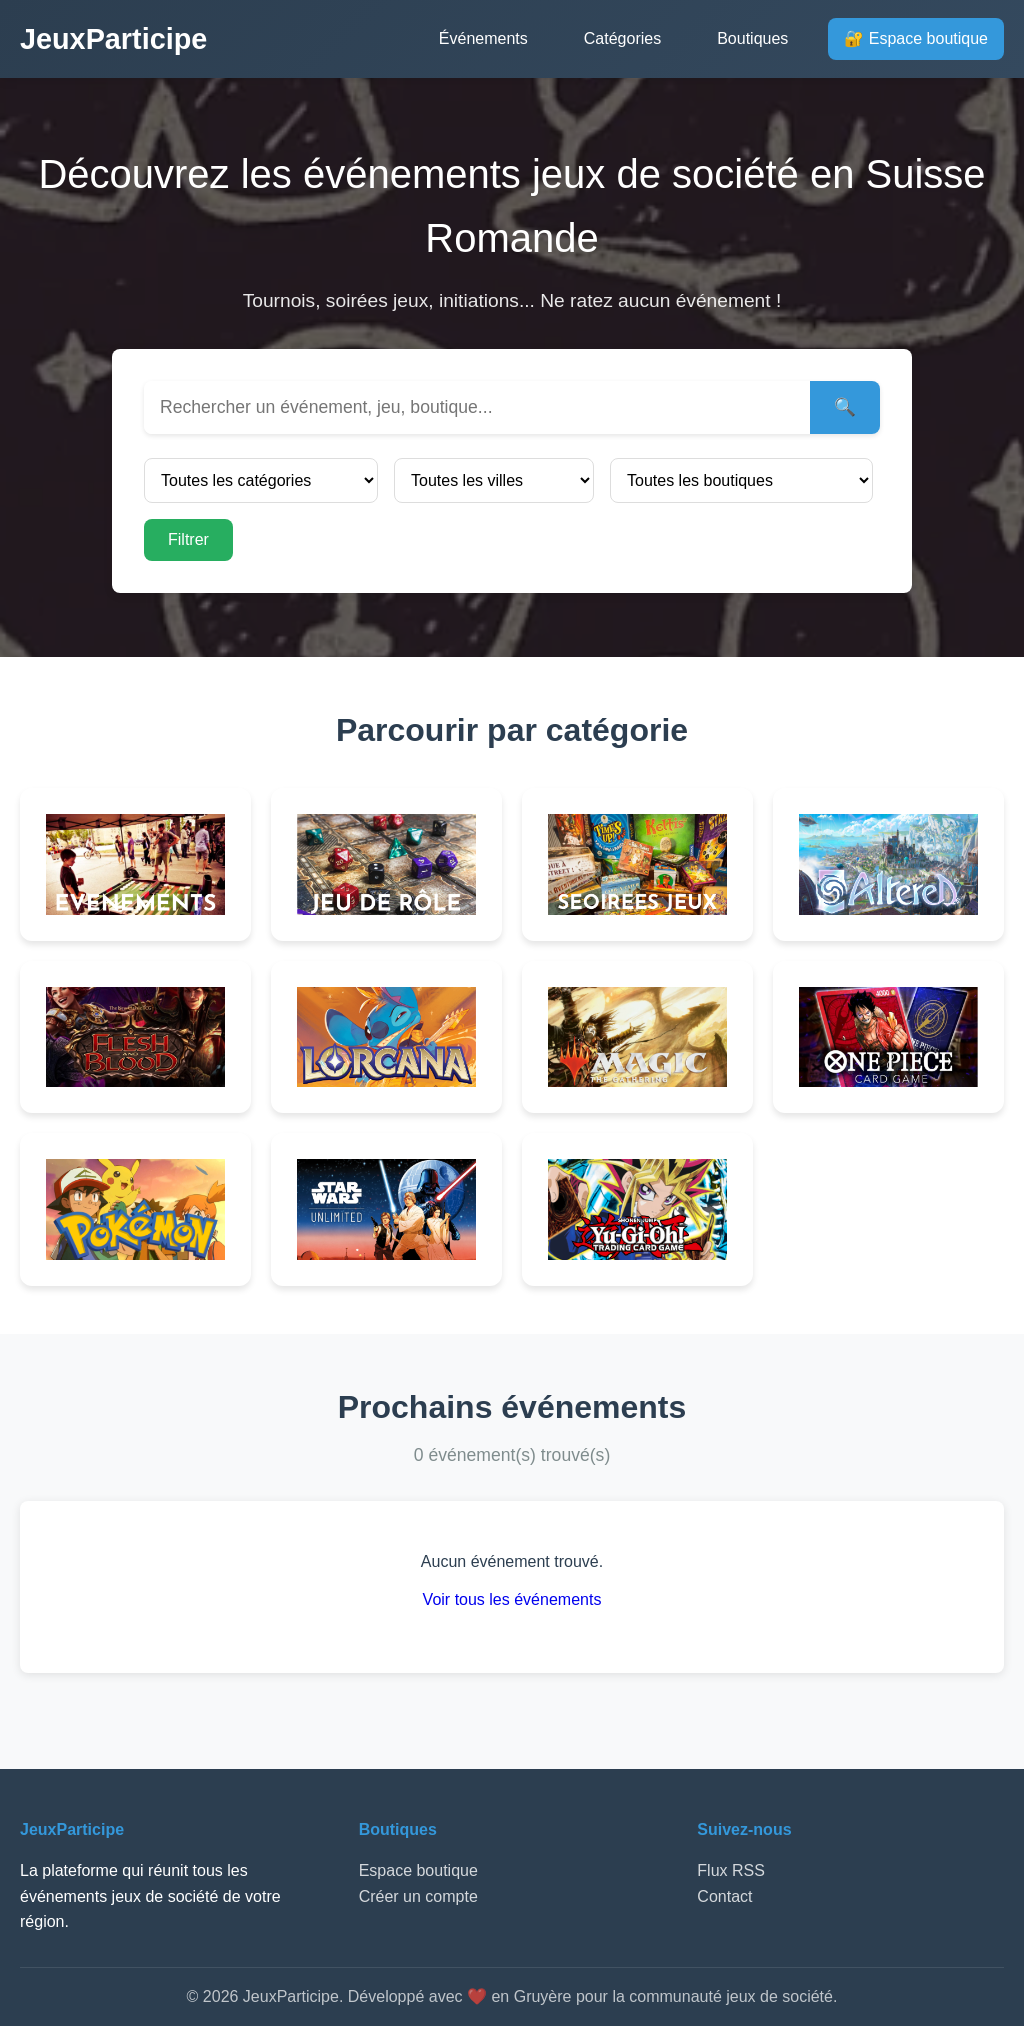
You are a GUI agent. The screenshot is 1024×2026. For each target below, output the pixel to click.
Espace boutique (418, 1870)
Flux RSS (731, 1870)
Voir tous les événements (512, 1599)
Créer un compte (418, 1896)
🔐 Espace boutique (916, 38)
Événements (483, 38)
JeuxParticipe (113, 39)
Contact (724, 1896)
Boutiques (752, 38)
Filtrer (188, 539)
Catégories (622, 38)
